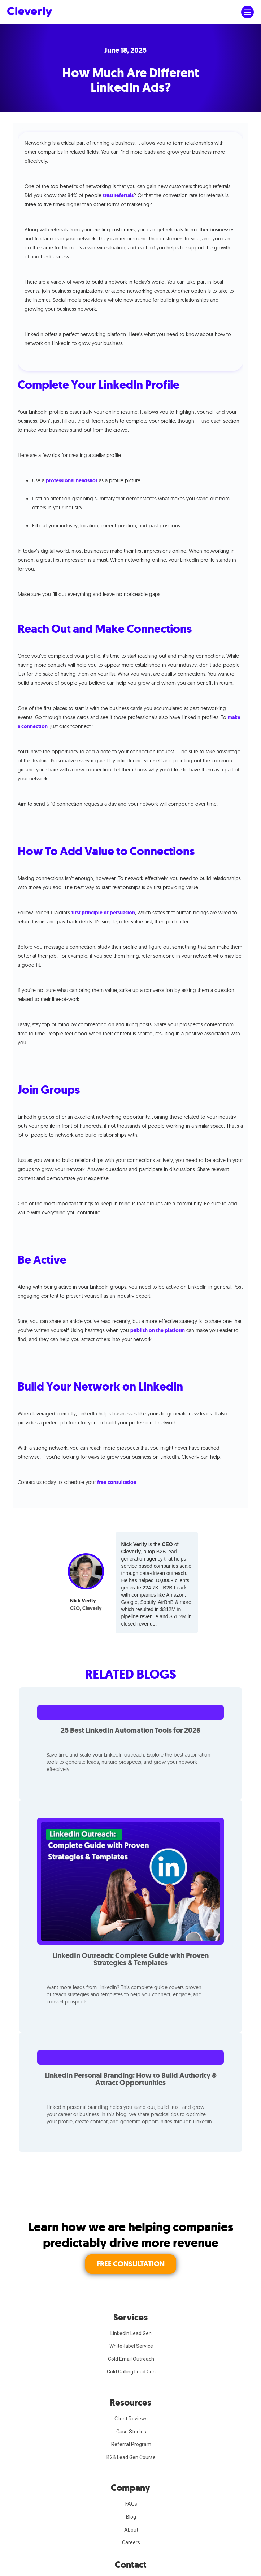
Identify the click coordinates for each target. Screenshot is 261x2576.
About (131, 2530)
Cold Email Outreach (131, 2359)
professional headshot (71, 480)
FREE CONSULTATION (131, 2264)
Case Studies (131, 2431)
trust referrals (118, 195)
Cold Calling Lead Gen (131, 2372)
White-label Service (131, 2346)
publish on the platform (157, 1330)
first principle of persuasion (103, 912)
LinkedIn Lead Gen (131, 2333)
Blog (131, 2517)
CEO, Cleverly (86, 1608)
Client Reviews (131, 2418)
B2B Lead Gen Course (131, 2457)
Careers (131, 2542)
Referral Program (131, 2444)
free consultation (116, 1482)
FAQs (131, 2504)
